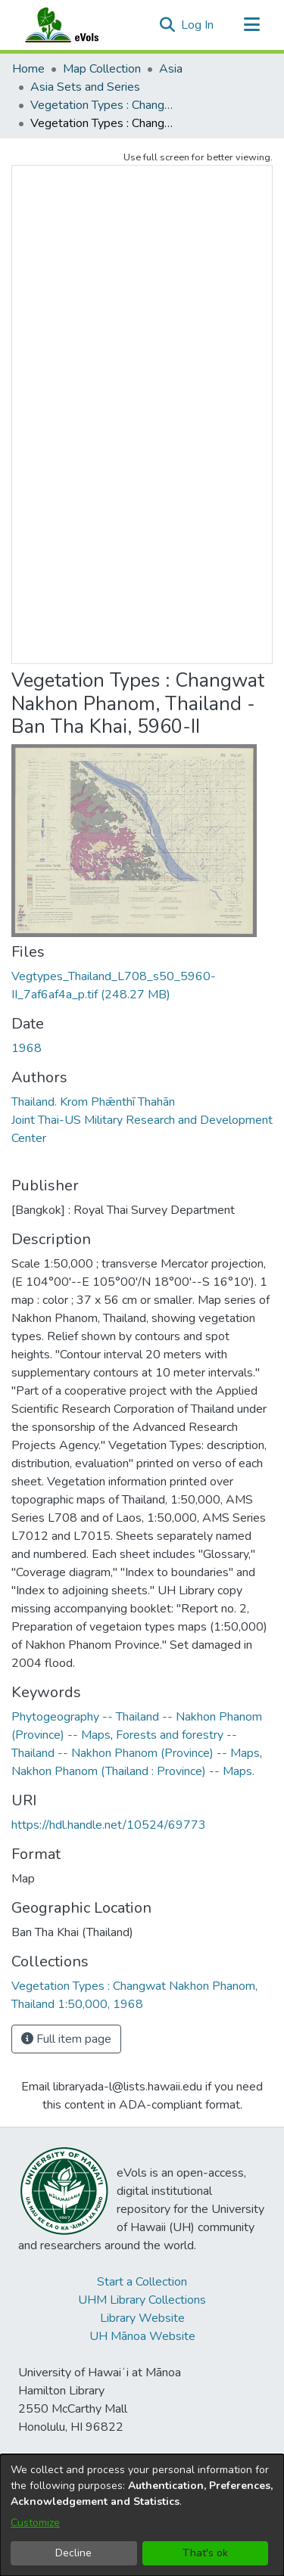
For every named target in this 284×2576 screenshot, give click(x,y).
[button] (167, 25)
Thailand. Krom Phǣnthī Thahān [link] (93, 1102)
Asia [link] (171, 69)
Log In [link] (198, 25)
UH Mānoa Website (142, 2336)
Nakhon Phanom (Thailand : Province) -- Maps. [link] (132, 1771)
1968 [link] (26, 1048)
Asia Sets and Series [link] (85, 87)
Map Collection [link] (102, 69)
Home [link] (28, 69)
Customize (35, 2522)
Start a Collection (142, 2281)
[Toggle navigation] (251, 25)
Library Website (142, 2318)
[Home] (76, 25)
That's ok (205, 2553)
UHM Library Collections (142, 2300)
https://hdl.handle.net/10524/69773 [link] (108, 1825)
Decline (73, 2553)
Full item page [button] (66, 2039)
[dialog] (142, 2515)
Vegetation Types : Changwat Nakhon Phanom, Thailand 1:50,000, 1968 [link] (106, 105)
